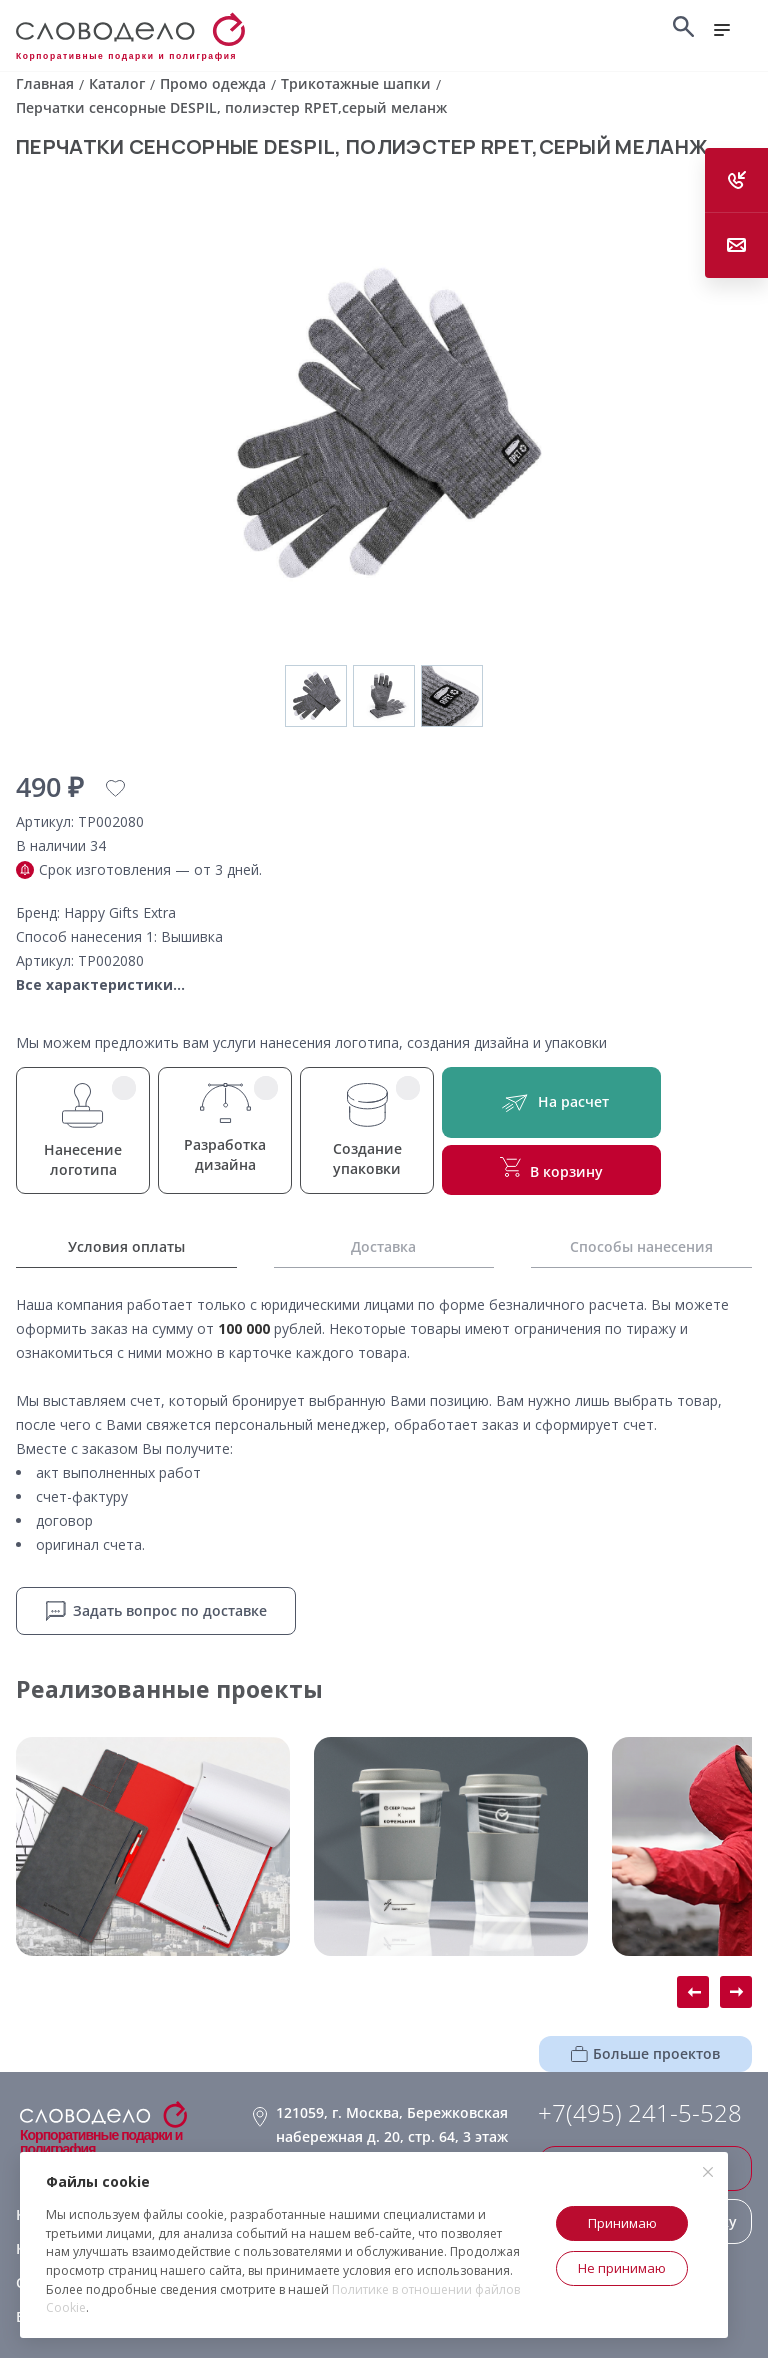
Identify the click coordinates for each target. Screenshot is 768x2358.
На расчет (551, 1102)
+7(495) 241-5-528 (640, 2113)
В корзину (551, 1169)
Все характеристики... (100, 984)
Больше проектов (645, 2053)
